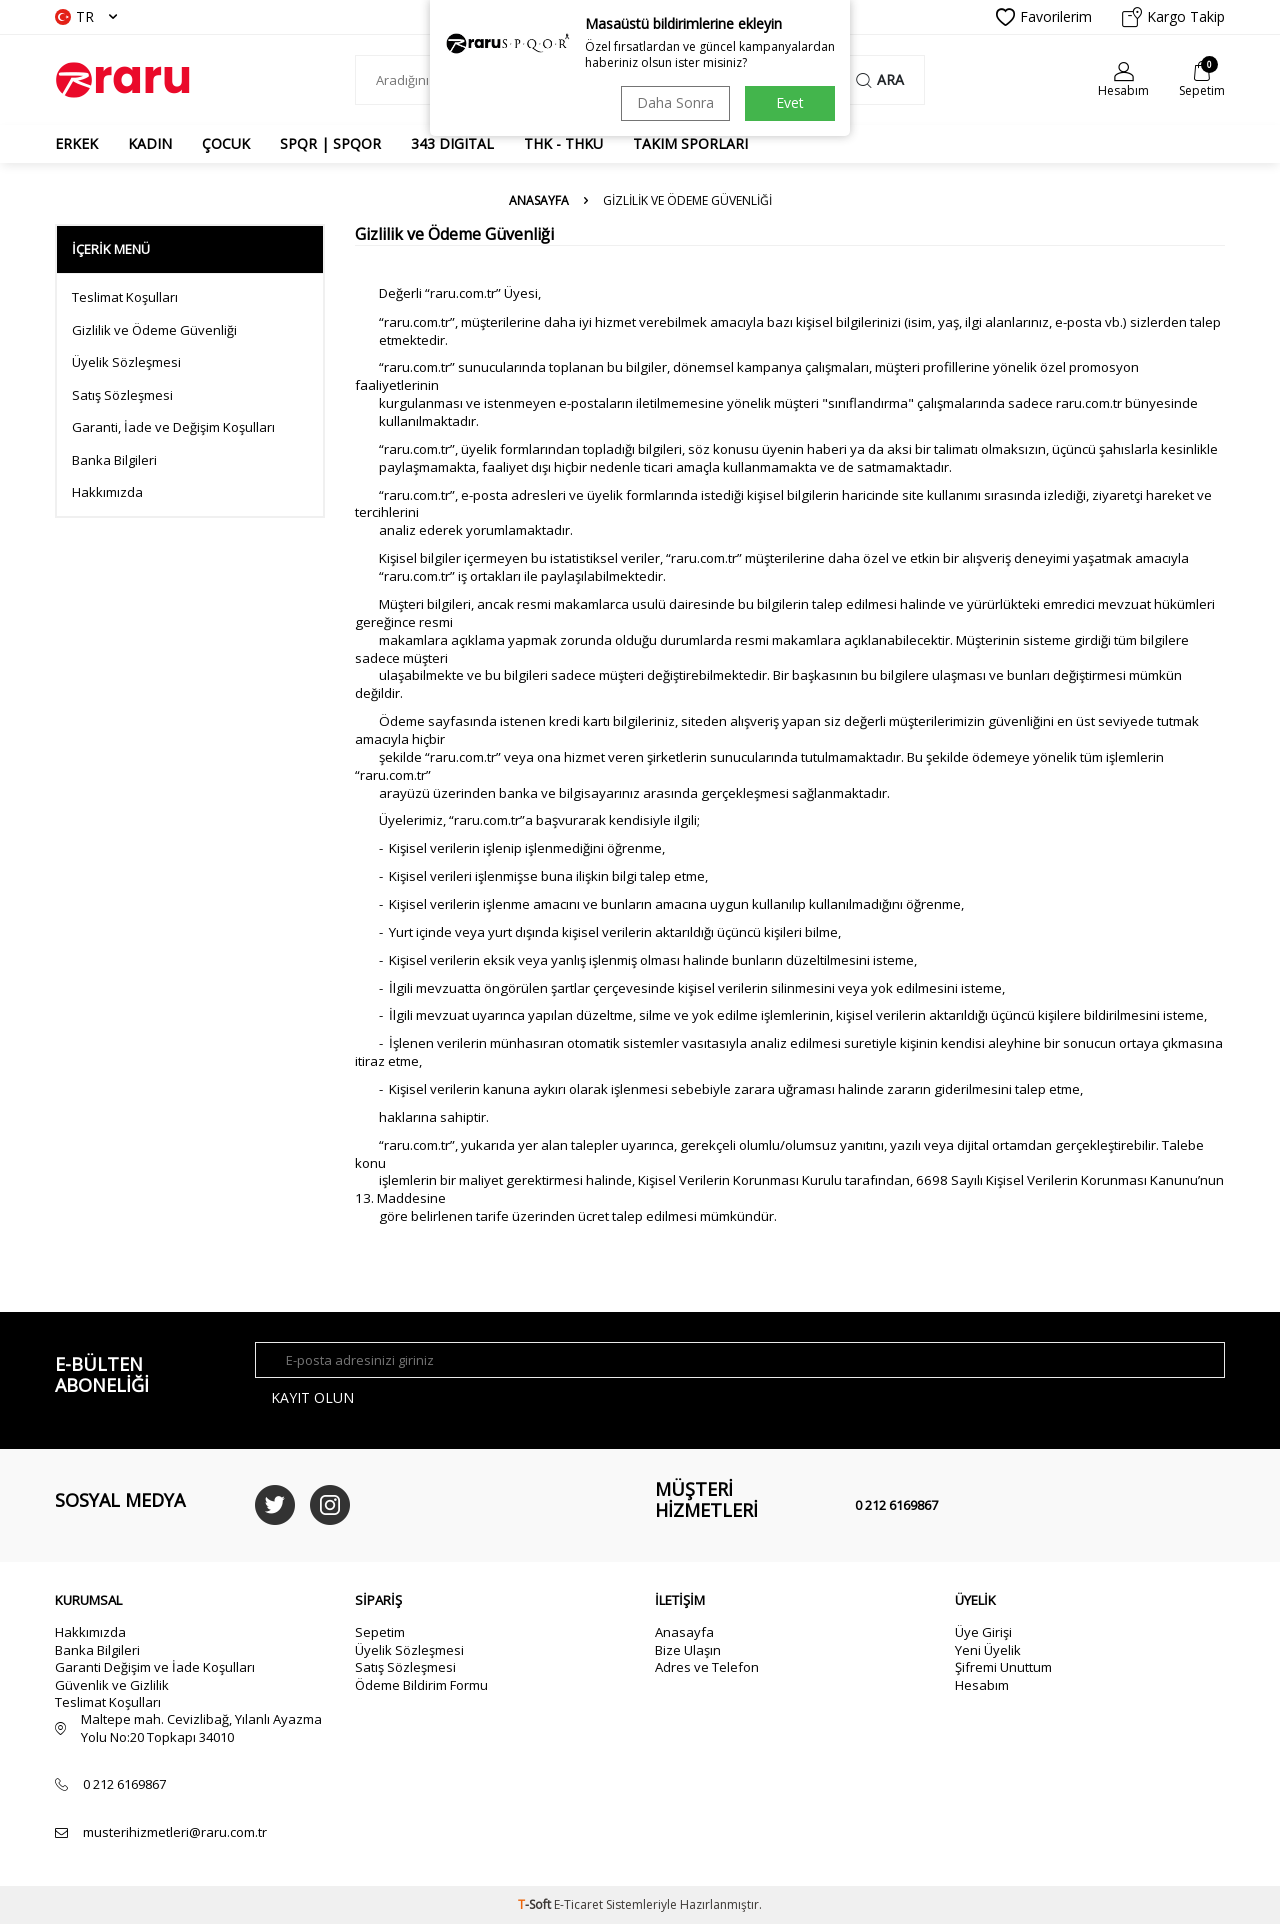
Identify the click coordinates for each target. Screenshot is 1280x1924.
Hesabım (982, 1685)
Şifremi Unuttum (1003, 1667)
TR (86, 16)
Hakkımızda (107, 492)
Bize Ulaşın (688, 1650)
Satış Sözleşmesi (122, 395)
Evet (790, 102)
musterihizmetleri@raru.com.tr (175, 1832)
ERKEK (76, 143)
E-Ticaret (578, 1904)
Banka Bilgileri (114, 460)
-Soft (536, 1904)
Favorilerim (1044, 17)
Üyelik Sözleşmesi (126, 362)
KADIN (150, 143)
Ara (880, 79)
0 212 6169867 (896, 1505)
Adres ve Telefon (707, 1667)
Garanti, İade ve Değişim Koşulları (173, 427)
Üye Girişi (983, 1632)
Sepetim (380, 1632)
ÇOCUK (226, 143)
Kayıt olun (312, 1397)
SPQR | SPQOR (330, 143)
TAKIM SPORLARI (690, 143)
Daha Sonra (675, 102)
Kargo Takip (1173, 17)
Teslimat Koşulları (125, 297)
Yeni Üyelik (988, 1650)
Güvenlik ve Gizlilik (112, 1685)
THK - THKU (563, 143)
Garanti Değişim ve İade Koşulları (155, 1667)
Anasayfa (539, 201)
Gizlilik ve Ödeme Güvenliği (154, 330)
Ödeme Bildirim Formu (421, 1685)
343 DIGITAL (452, 143)
